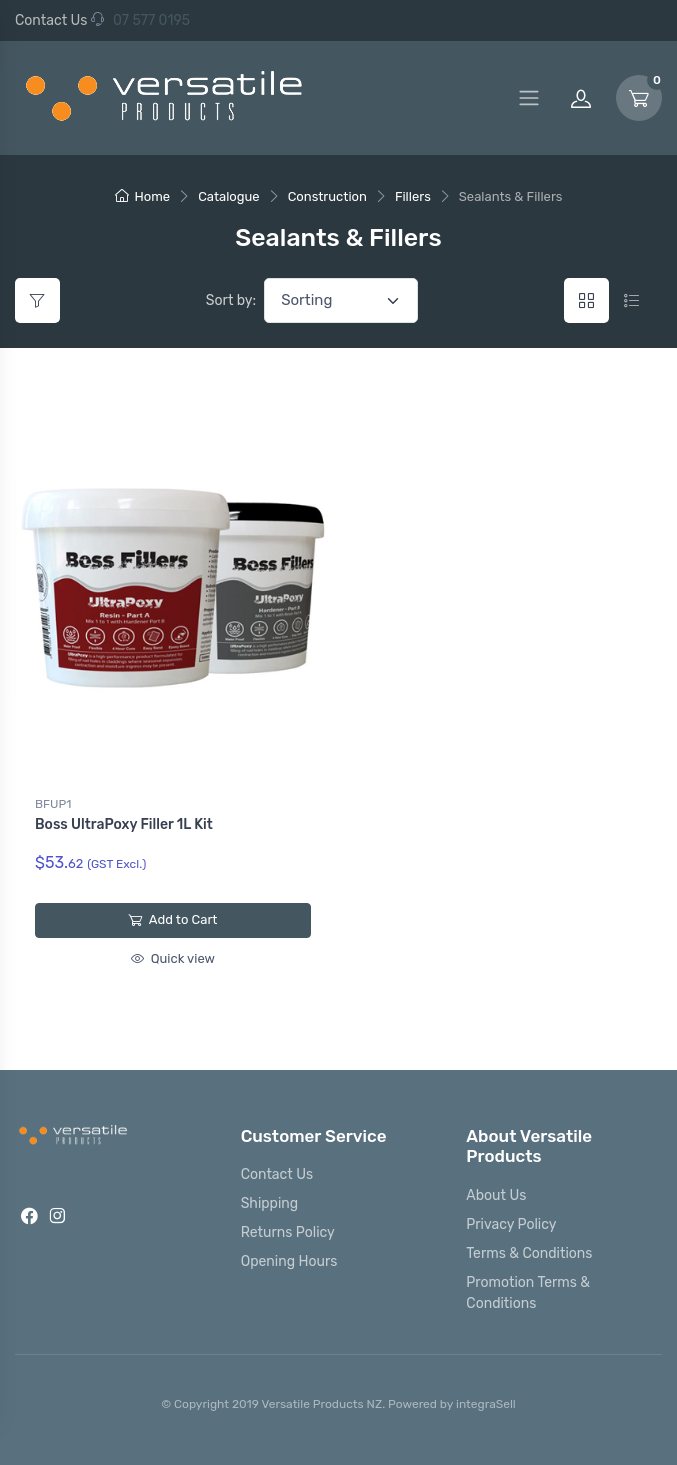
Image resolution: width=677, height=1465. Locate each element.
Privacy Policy (511, 1224)
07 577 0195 (140, 20)
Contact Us (51, 20)
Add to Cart (172, 919)
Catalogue (229, 196)
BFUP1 (53, 804)
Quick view (173, 958)
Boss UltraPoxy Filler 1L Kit (124, 824)
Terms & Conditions (529, 1253)
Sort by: (231, 300)
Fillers (413, 196)
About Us (496, 1195)
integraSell (486, 1404)
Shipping (270, 1203)
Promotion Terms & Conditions (528, 1293)
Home (143, 196)
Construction (327, 196)
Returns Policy (288, 1232)
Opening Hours (289, 1261)
